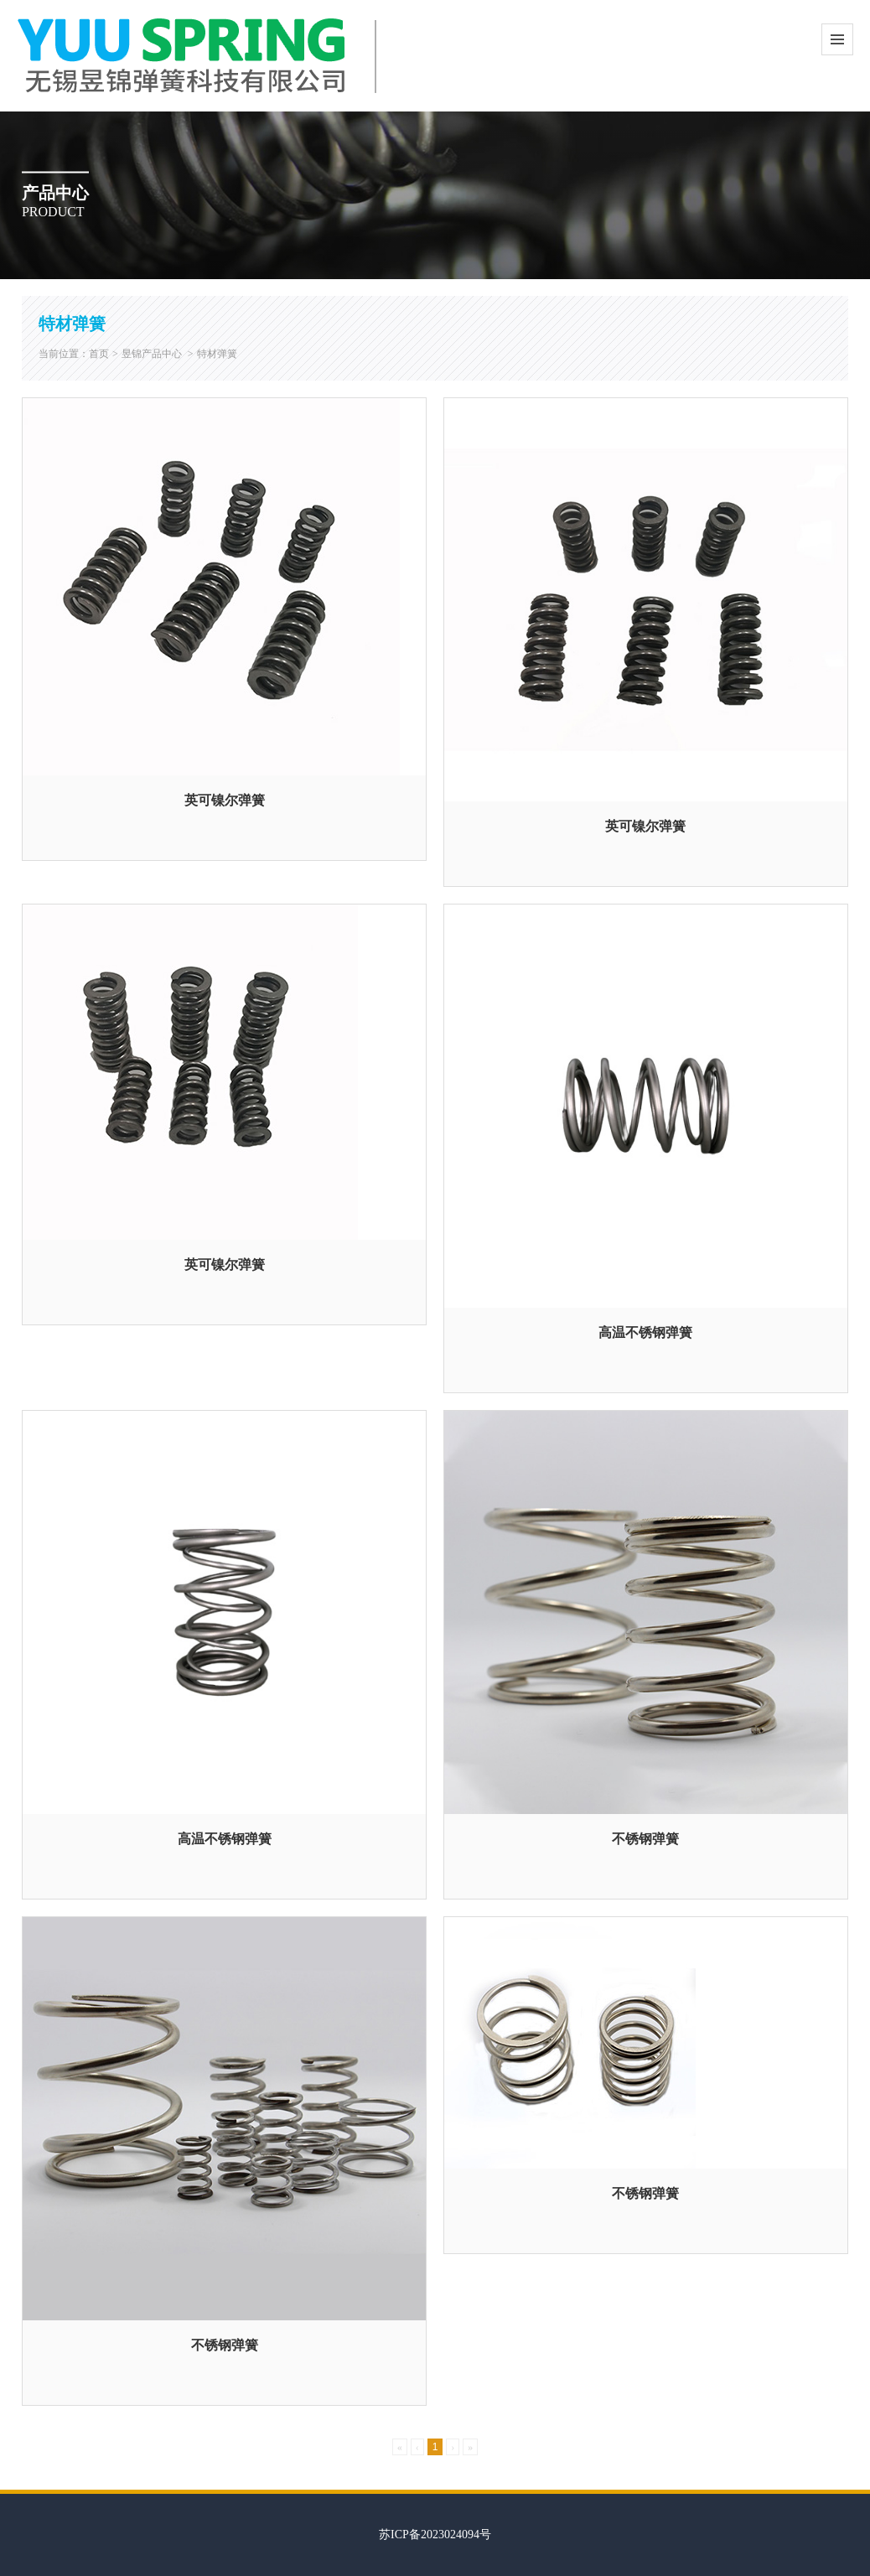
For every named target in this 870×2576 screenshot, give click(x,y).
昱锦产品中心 (152, 354)
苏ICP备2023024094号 (435, 2534)
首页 (99, 354)
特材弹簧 (217, 354)
